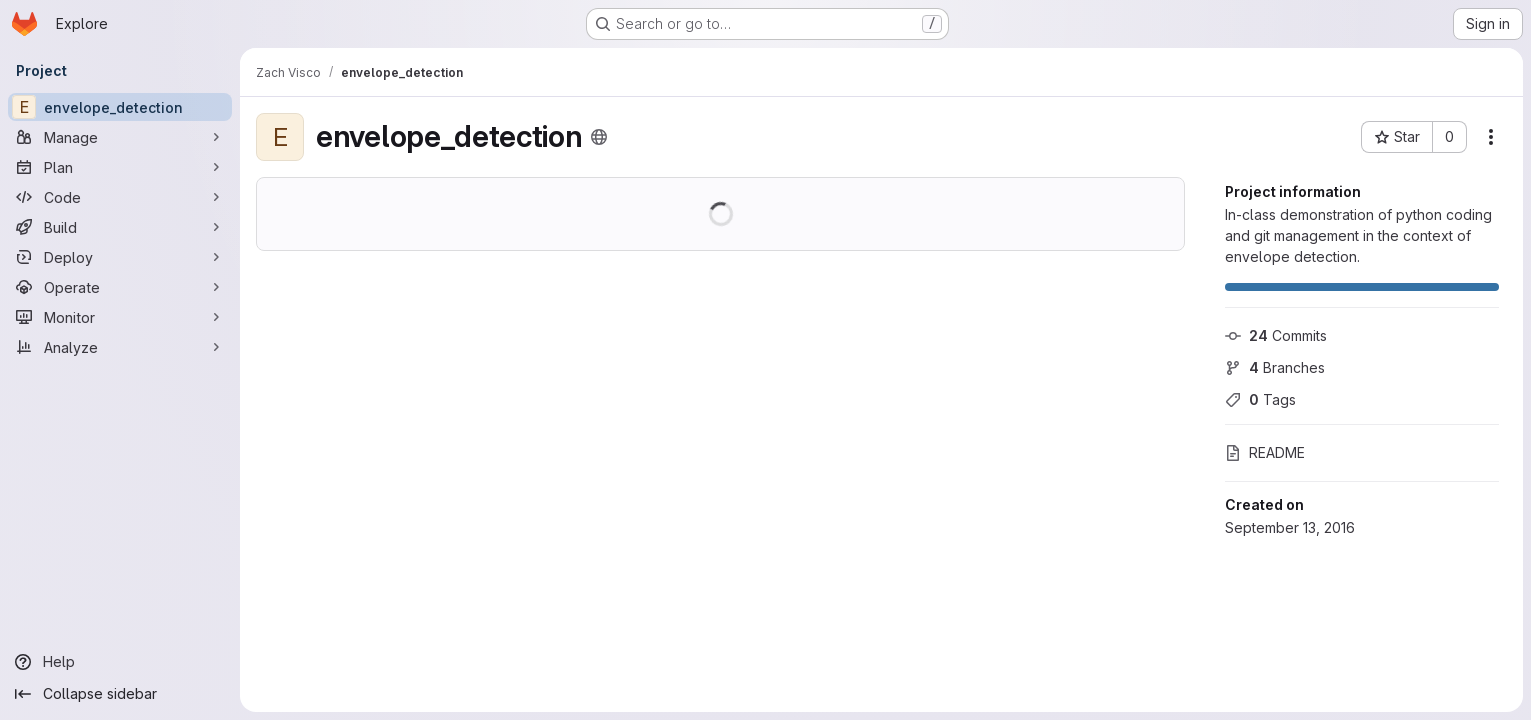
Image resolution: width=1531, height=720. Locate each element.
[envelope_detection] (120, 107)
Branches (1275, 367)
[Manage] (120, 137)
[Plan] (120, 167)
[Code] (120, 197)
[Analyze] (120, 347)
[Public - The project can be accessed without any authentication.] (599, 137)
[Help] (120, 662)
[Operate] (120, 287)
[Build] (120, 227)
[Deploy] (120, 257)
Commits (1276, 335)
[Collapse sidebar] (120, 694)
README (1265, 452)
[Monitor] (120, 317)
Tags (1260, 399)
